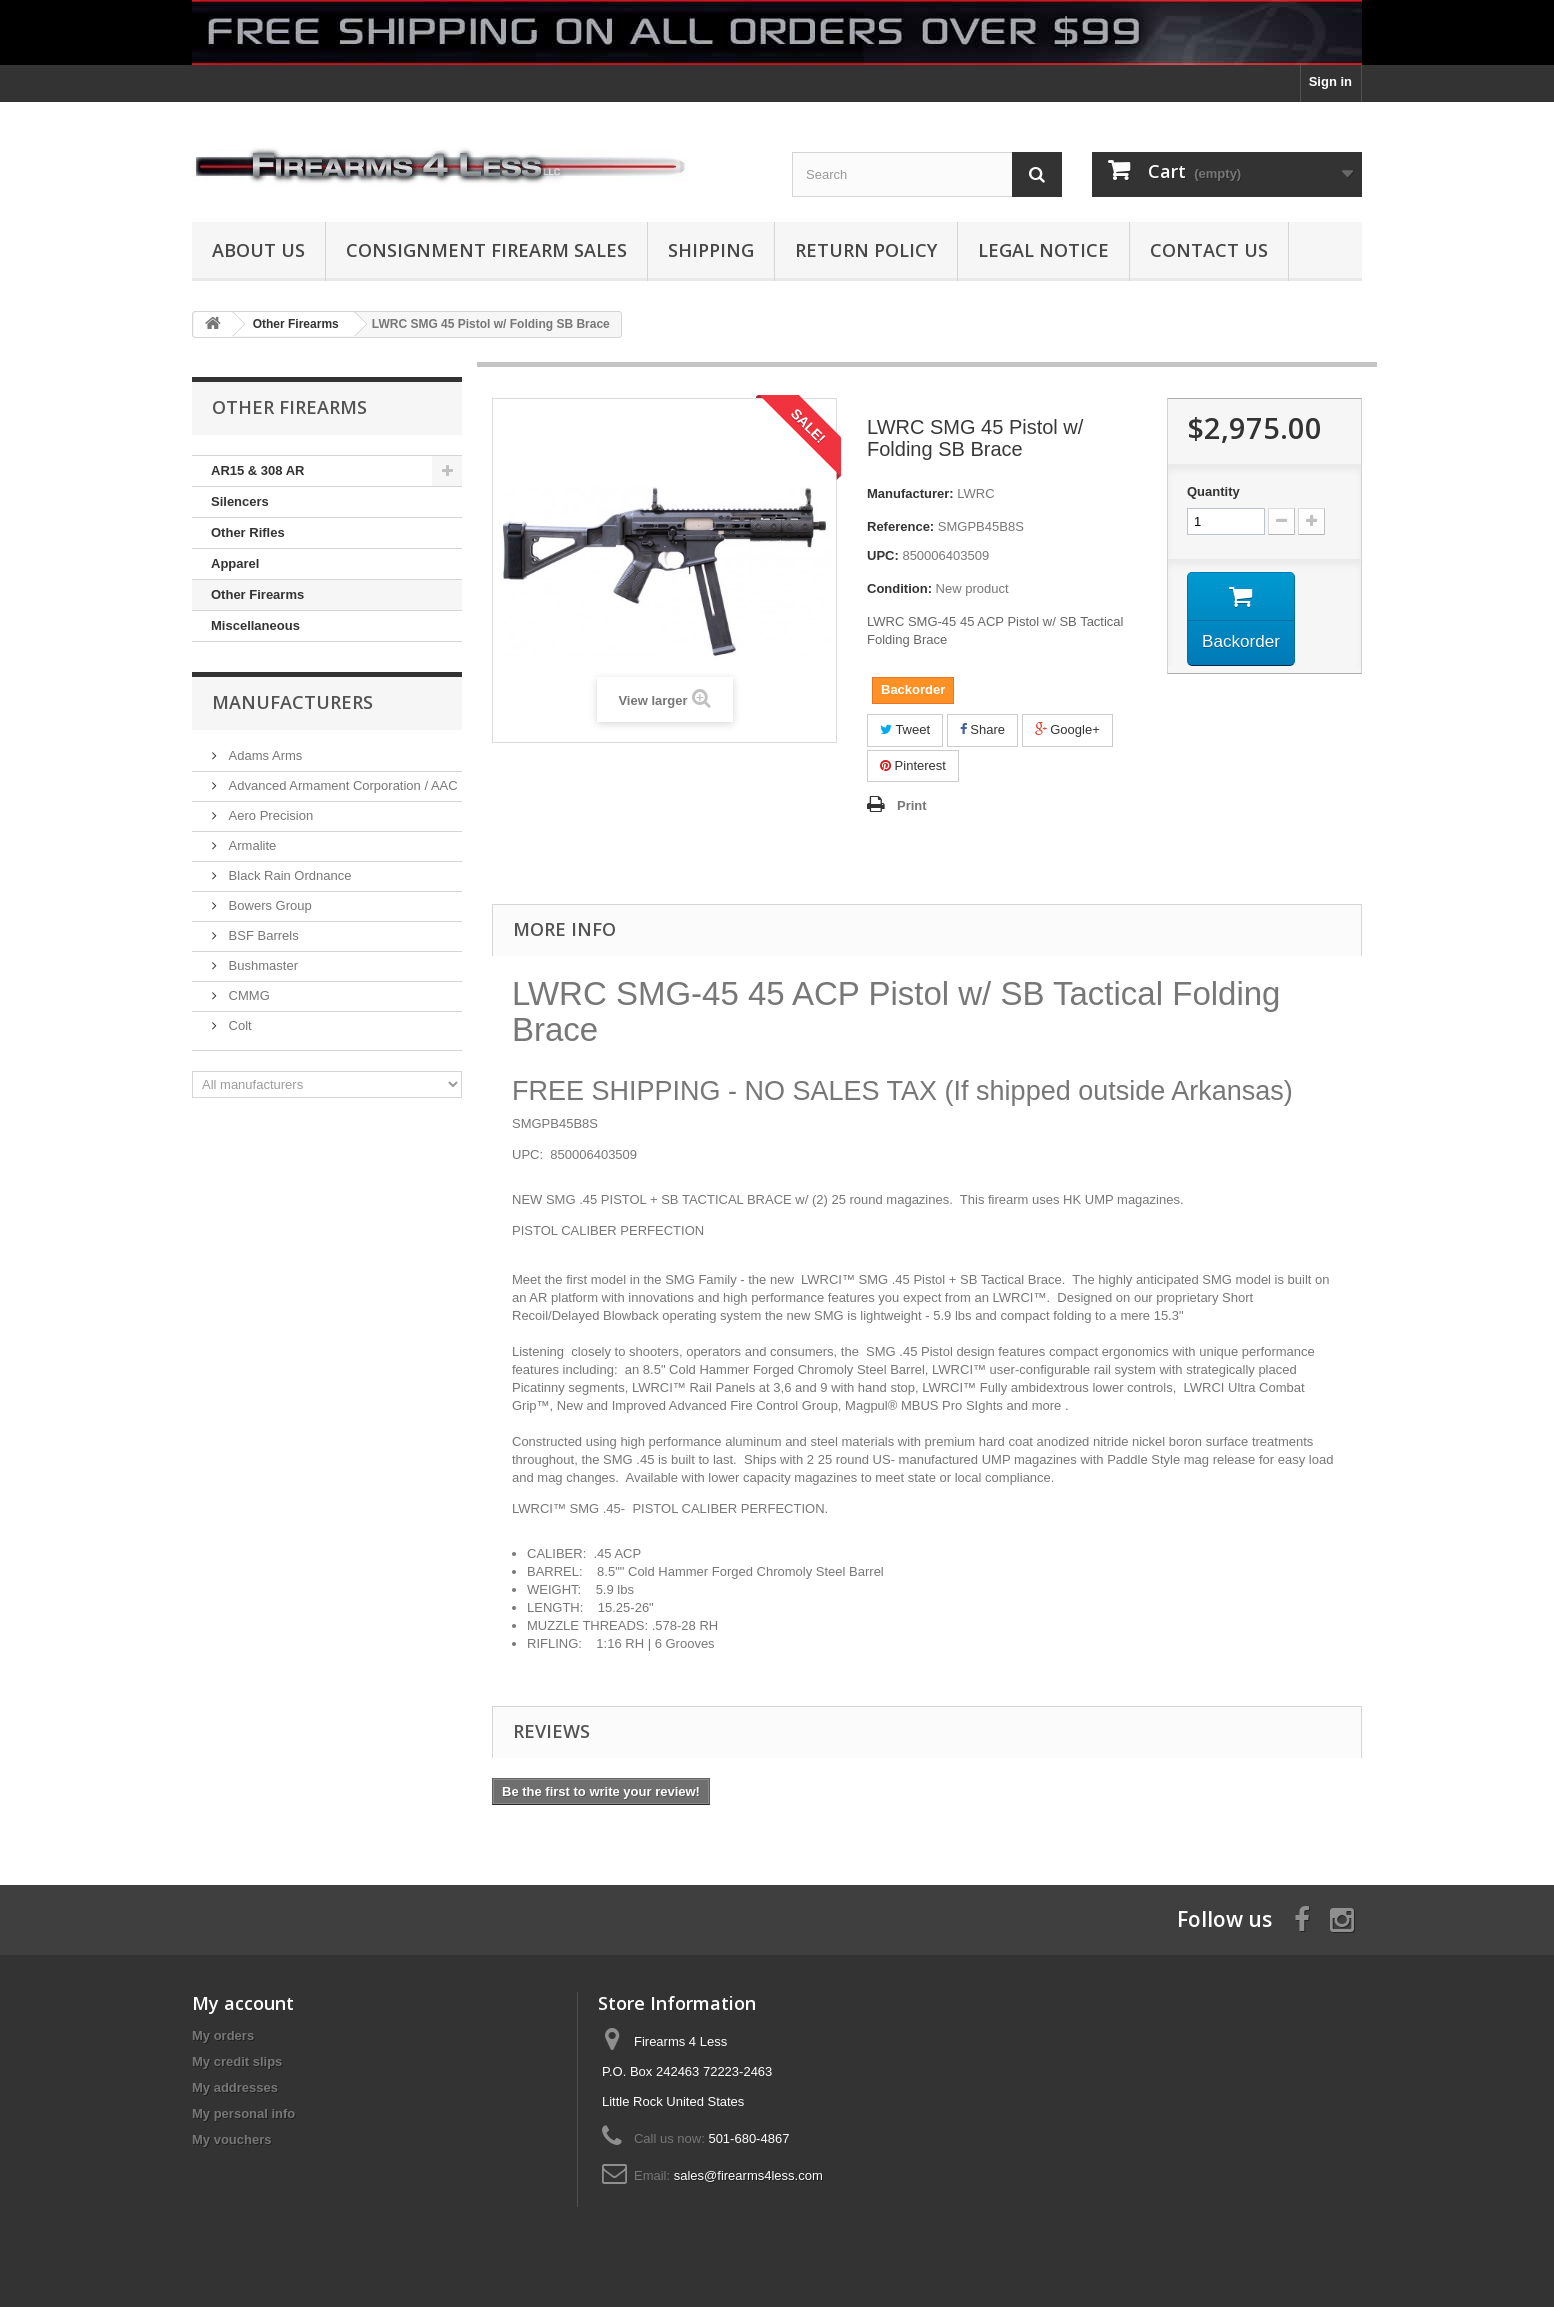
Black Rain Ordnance (288, 875)
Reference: (900, 526)
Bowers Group (268, 905)
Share (982, 729)
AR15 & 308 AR (257, 470)
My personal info (243, 2113)
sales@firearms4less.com (748, 2175)
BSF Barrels (262, 935)
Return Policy (866, 250)
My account (243, 2003)
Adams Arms (263, 755)
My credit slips (237, 2061)
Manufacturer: (910, 493)
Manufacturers (292, 702)
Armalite (250, 845)
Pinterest (913, 765)
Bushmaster (261, 965)
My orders (223, 2035)
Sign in (1330, 81)
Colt (238, 1025)
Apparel (235, 563)
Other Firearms (257, 594)
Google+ (1067, 729)
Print (912, 805)
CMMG (247, 995)
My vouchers (231, 2139)
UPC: (883, 555)
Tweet (905, 729)
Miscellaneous (255, 625)
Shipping (711, 250)
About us (258, 250)
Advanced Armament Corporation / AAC (341, 785)
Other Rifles (248, 532)
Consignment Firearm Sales (486, 250)
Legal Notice (1043, 250)
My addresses (235, 2087)
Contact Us (1209, 250)
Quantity (1213, 491)
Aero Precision (269, 815)
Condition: (899, 588)
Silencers (240, 501)
